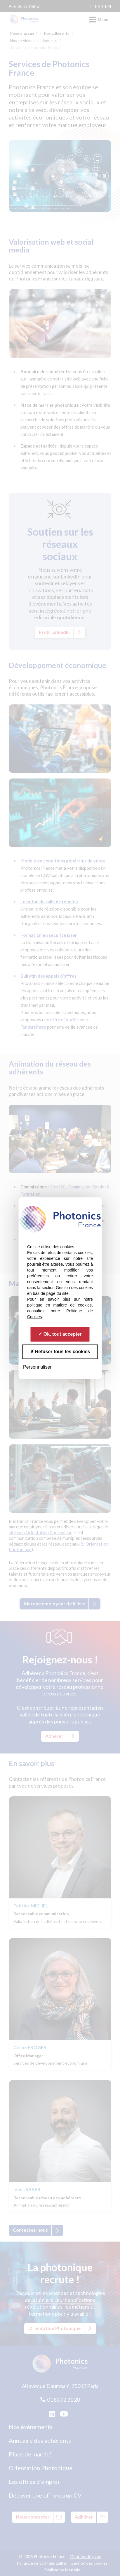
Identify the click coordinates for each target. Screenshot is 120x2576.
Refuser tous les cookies (60, 1351)
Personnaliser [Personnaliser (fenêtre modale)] (37, 1367)
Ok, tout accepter (59, 1334)
